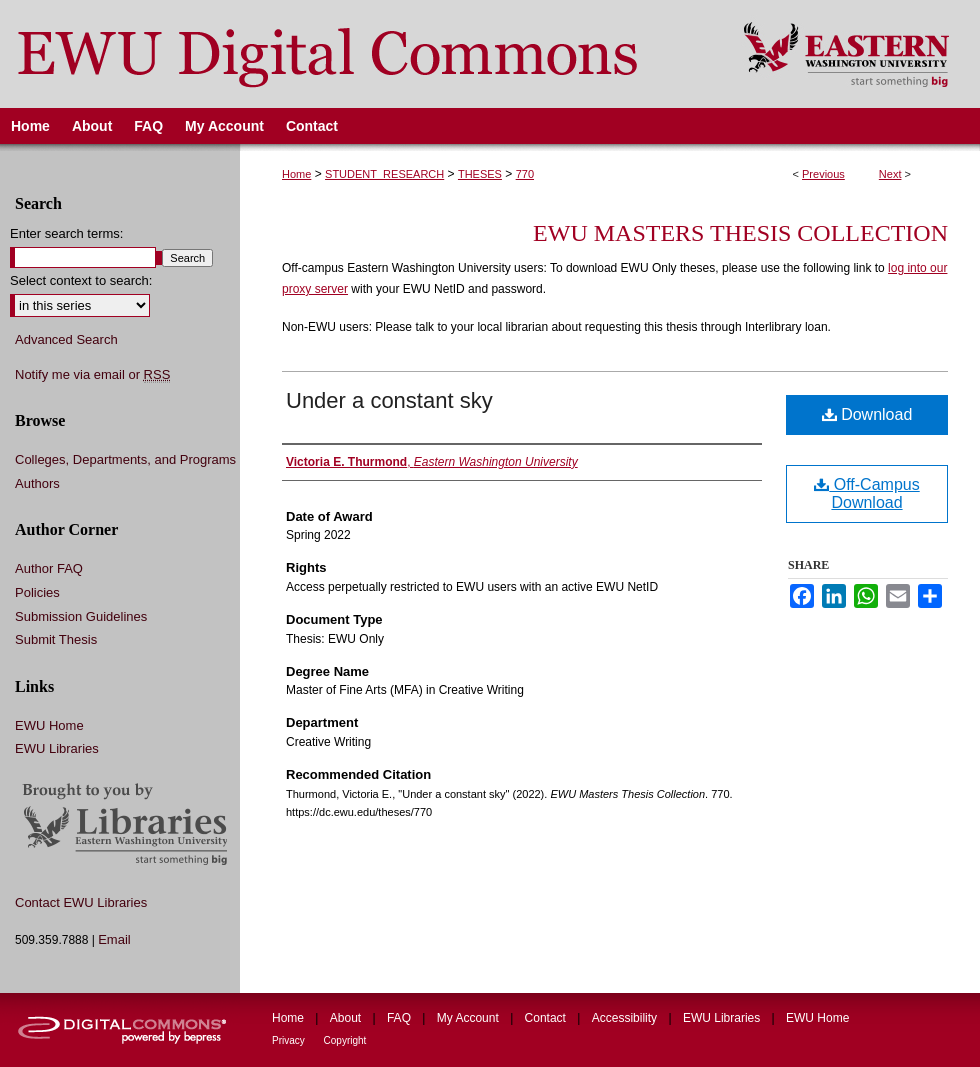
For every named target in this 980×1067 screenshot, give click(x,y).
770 (525, 174)
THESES (480, 174)
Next (890, 174)
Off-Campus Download (866, 493)
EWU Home (49, 725)
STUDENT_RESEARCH (384, 174)
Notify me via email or (92, 375)
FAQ (400, 1018)
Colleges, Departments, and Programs (125, 459)
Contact (547, 1018)
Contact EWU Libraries (81, 902)
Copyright (345, 1040)
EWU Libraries (57, 748)
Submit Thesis (56, 639)
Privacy (290, 1040)
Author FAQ (49, 568)
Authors (37, 483)
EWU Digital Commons (358, 54)
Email (114, 939)
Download (867, 414)
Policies (37, 592)
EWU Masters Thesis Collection (740, 233)
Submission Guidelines (81, 616)
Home (296, 174)
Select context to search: (81, 280)
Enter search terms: (66, 233)
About (347, 1018)
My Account (469, 1018)
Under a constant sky (389, 400)
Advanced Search (66, 339)
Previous (823, 174)
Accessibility (626, 1018)
